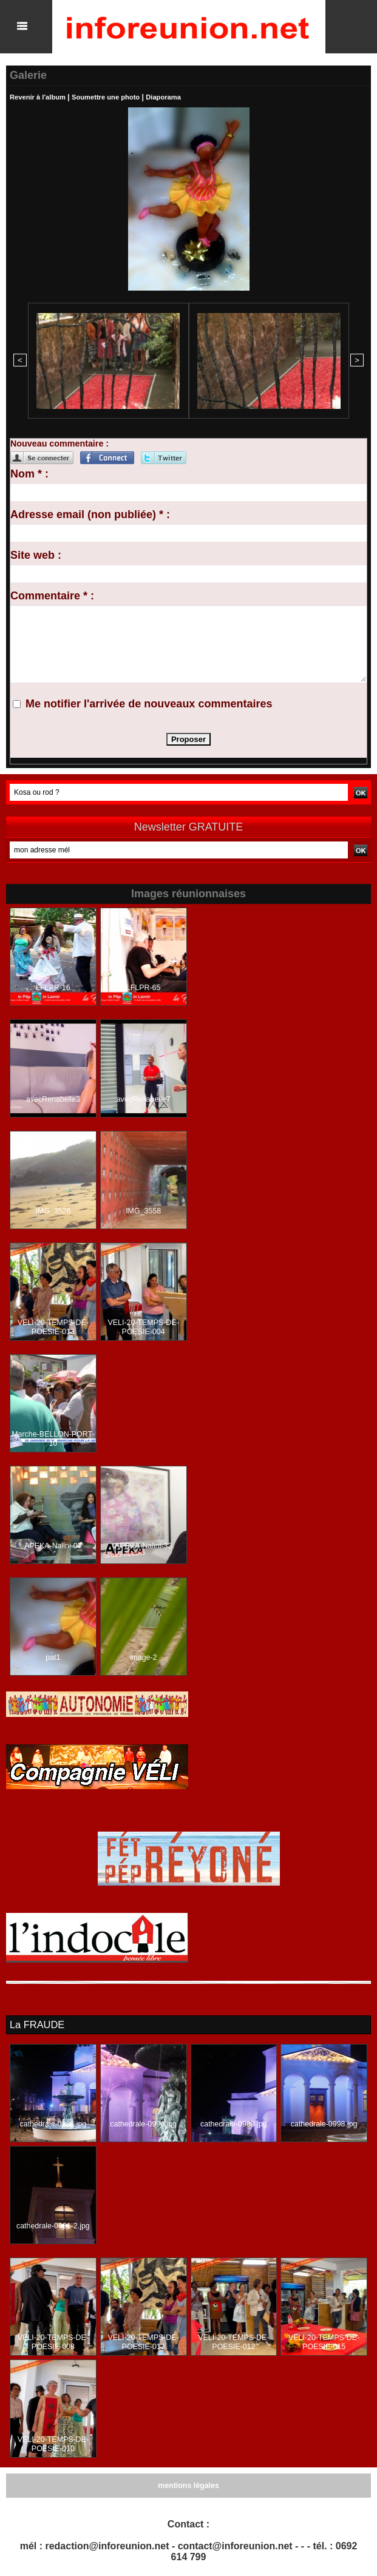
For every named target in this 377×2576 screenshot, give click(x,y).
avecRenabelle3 (53, 1098)
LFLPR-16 (53, 986)
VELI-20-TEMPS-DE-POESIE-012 (233, 2341)
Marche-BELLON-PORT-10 (53, 1438)
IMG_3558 (143, 1209)
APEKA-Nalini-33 (143, 1544)
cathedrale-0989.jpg (234, 2122)
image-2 (143, 1656)
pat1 (53, 1656)
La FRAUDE (36, 2023)
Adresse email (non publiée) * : (90, 513)
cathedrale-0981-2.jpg (53, 2224)
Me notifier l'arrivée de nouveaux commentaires (148, 702)
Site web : (35, 554)
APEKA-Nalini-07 (53, 1544)
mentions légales (188, 2484)
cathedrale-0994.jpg (143, 2122)
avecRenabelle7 (143, 1098)
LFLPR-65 (143, 986)
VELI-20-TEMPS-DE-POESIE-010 (53, 2442)
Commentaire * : (52, 594)
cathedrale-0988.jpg (53, 2122)
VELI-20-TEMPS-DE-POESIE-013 (53, 1326)
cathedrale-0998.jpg (324, 2122)
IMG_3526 (53, 1209)
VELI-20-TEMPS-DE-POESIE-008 (53, 2341)
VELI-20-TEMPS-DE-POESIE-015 (324, 2341)
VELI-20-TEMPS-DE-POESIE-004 (143, 1326)
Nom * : (29, 473)
